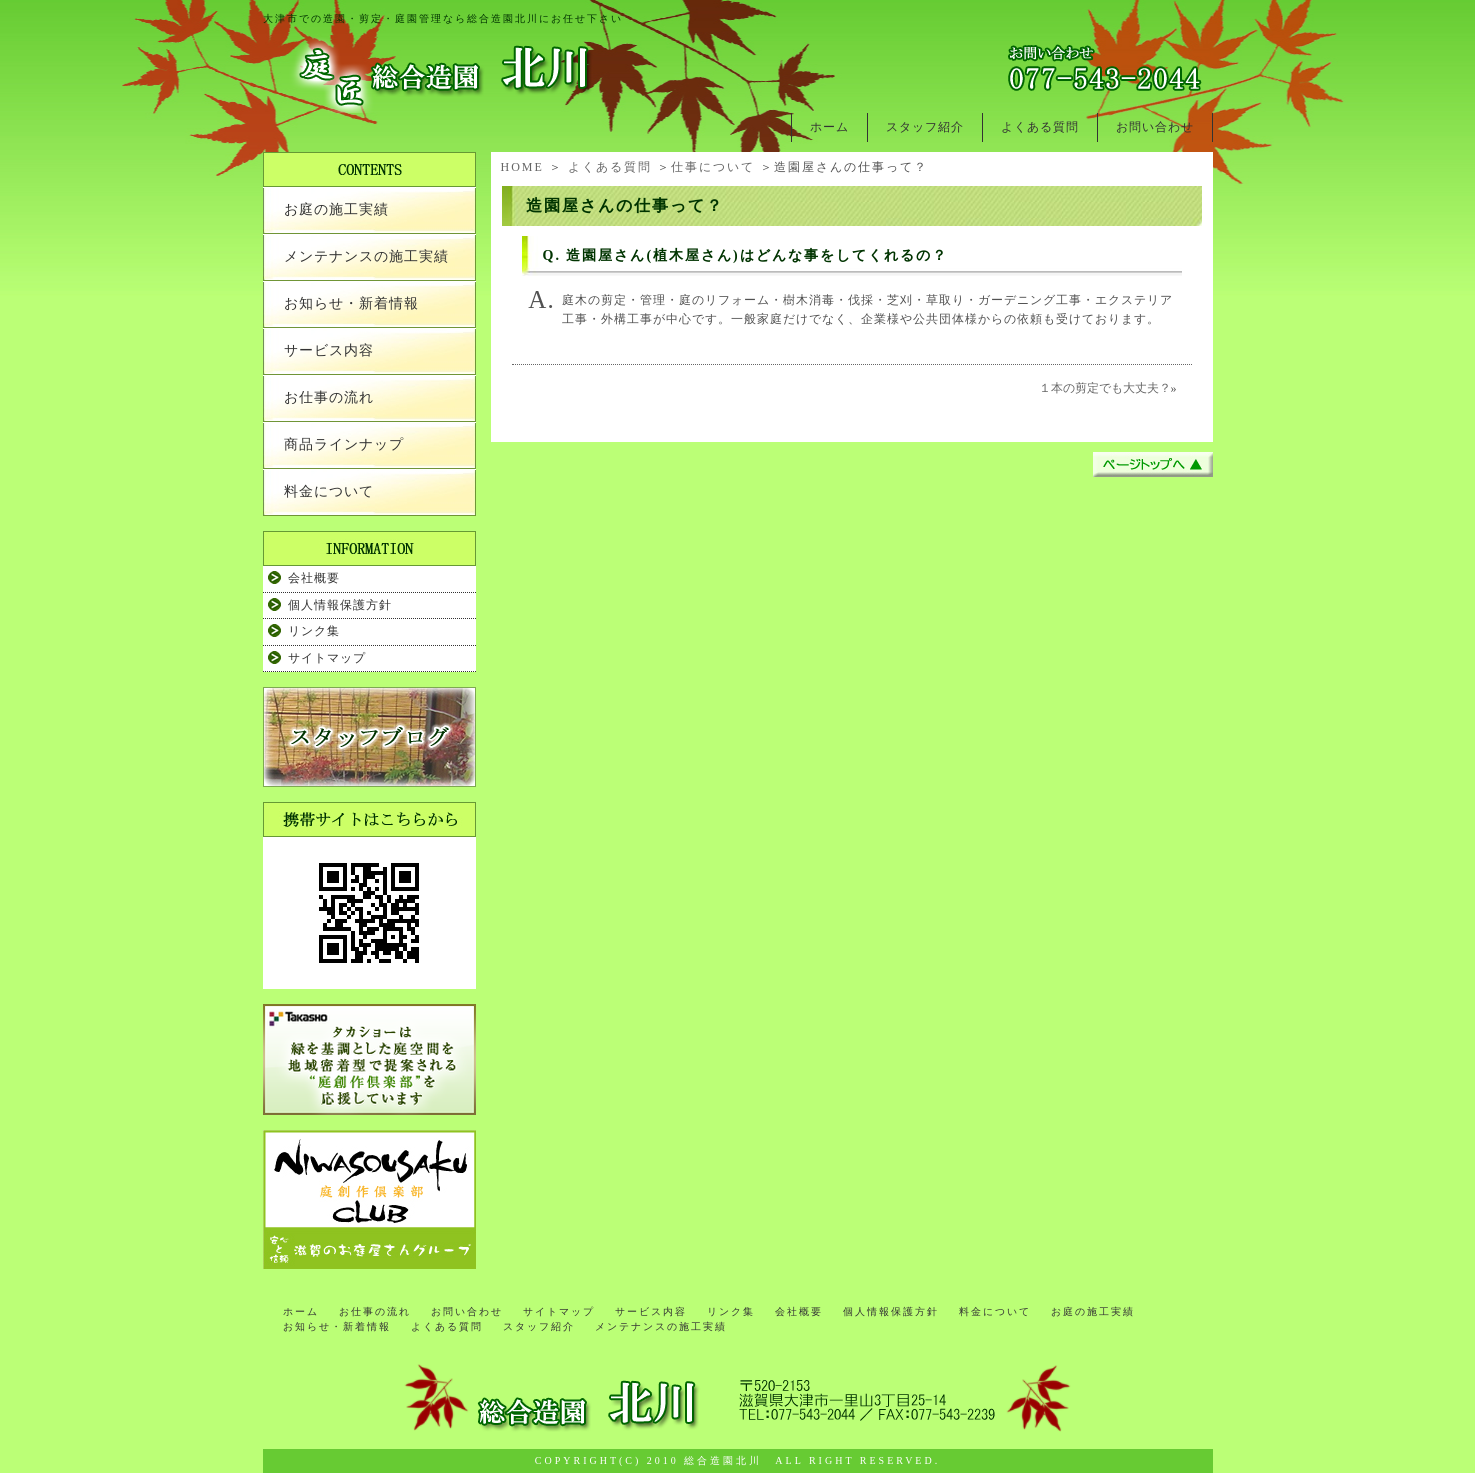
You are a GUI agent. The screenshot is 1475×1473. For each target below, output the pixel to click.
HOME (522, 167)
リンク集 (314, 631)
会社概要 (314, 578)
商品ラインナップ (344, 444)
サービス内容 (329, 350)
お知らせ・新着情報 (351, 303)
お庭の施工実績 (336, 209)
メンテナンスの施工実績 (366, 256)
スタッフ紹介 (925, 127)
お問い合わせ (1155, 127)
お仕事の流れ (329, 397)
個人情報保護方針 (340, 605)
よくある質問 (1040, 127)
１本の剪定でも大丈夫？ (1105, 388)
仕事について (713, 167)
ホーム (829, 127)
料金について (329, 491)
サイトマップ (327, 658)
